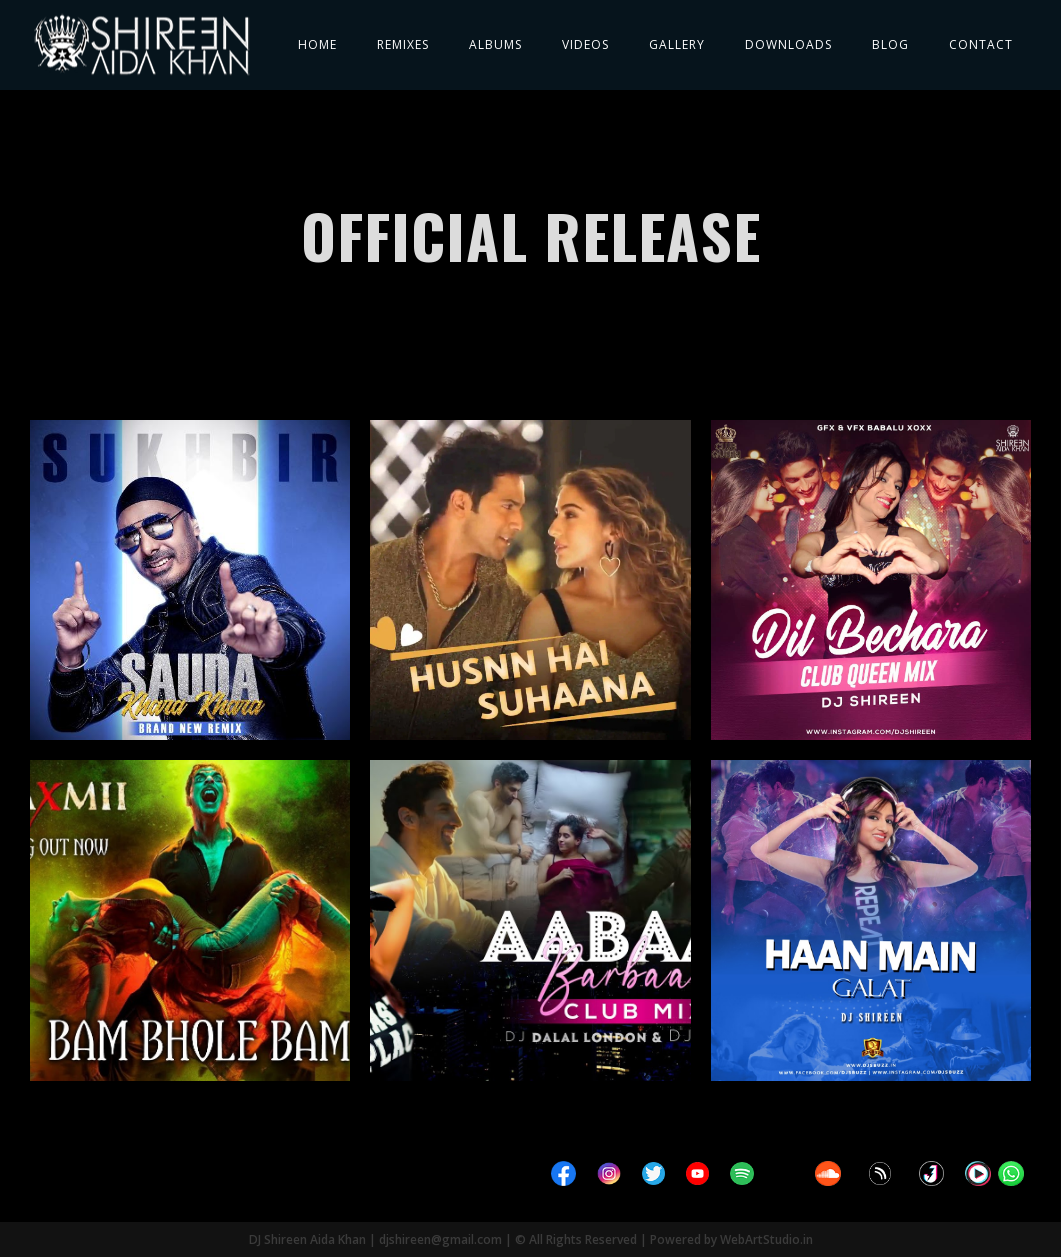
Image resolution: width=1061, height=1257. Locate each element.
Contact (981, 44)
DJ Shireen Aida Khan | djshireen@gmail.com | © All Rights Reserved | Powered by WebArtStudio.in (531, 1239)
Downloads (788, 44)
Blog (890, 44)
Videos (585, 44)
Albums (495, 44)
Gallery (677, 44)
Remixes (403, 44)
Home (317, 44)
